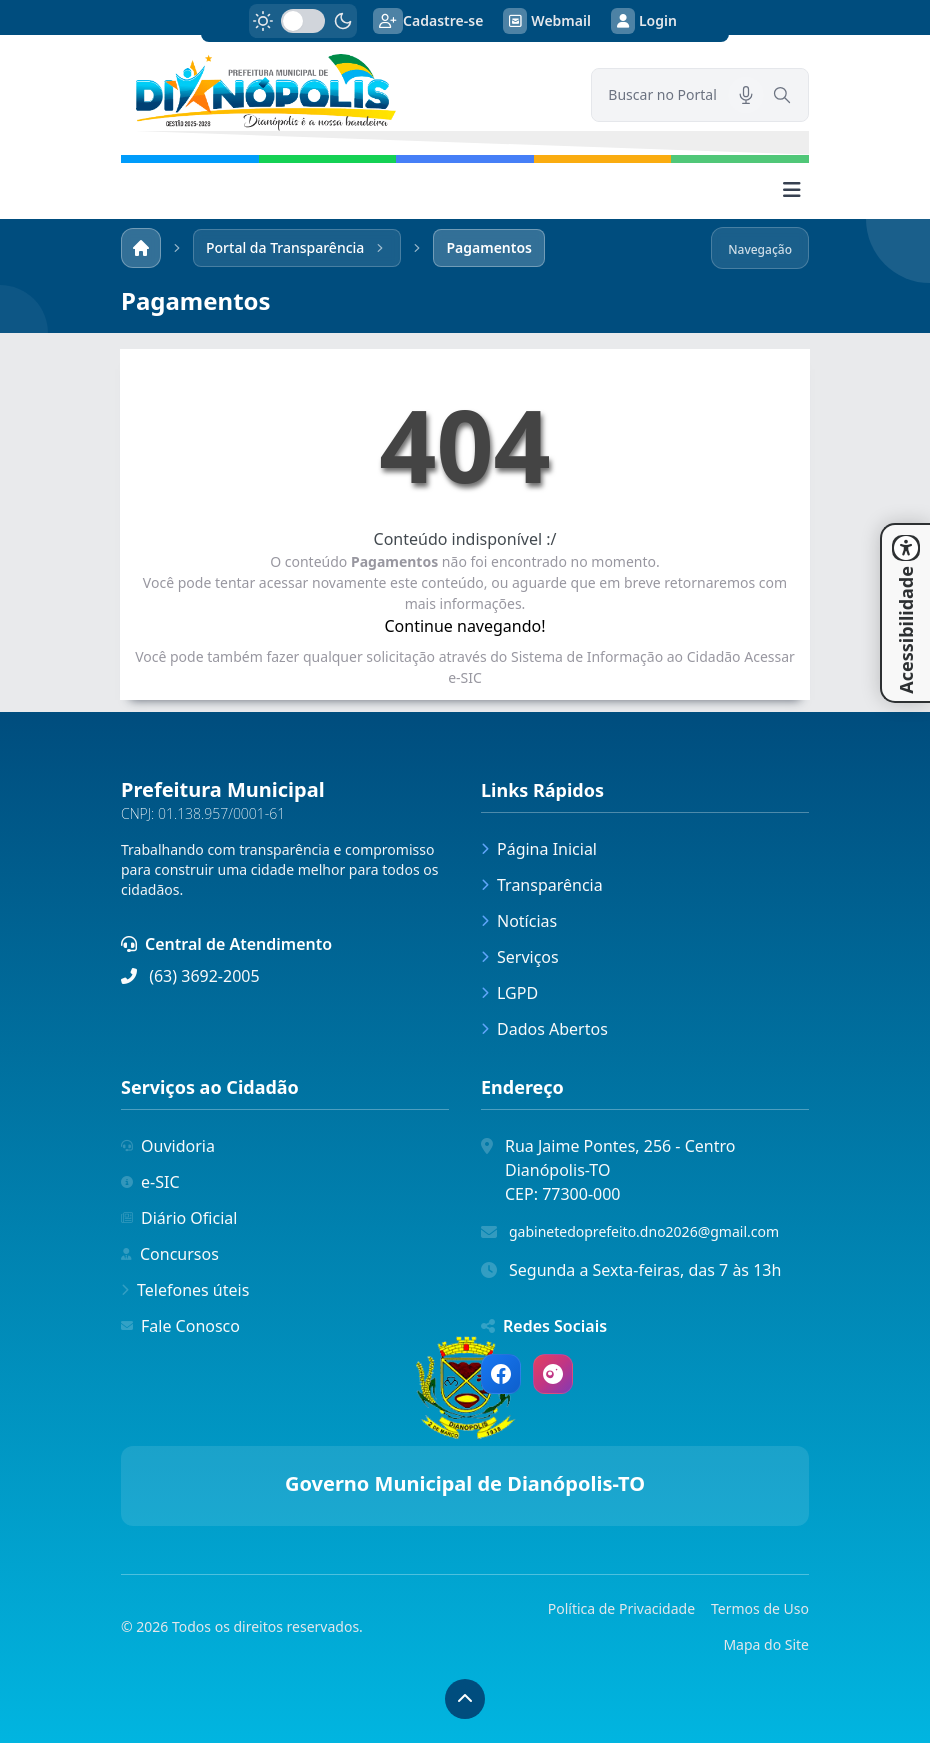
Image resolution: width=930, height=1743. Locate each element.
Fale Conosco (180, 1326)
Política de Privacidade (621, 1608)
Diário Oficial (179, 1218)
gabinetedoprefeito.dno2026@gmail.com (644, 1231)
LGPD (509, 993)
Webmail (547, 21)
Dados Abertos (544, 1029)
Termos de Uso (760, 1608)
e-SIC (150, 1182)
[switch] (303, 21)
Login (644, 21)
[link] (344, 92)
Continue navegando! (464, 626)
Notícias (519, 921)
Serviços (520, 957)
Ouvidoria (168, 1146)
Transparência (542, 885)
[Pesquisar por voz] (746, 95)
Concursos (170, 1254)
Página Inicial (539, 849)
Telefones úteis (185, 1290)
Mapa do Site (766, 1644)
